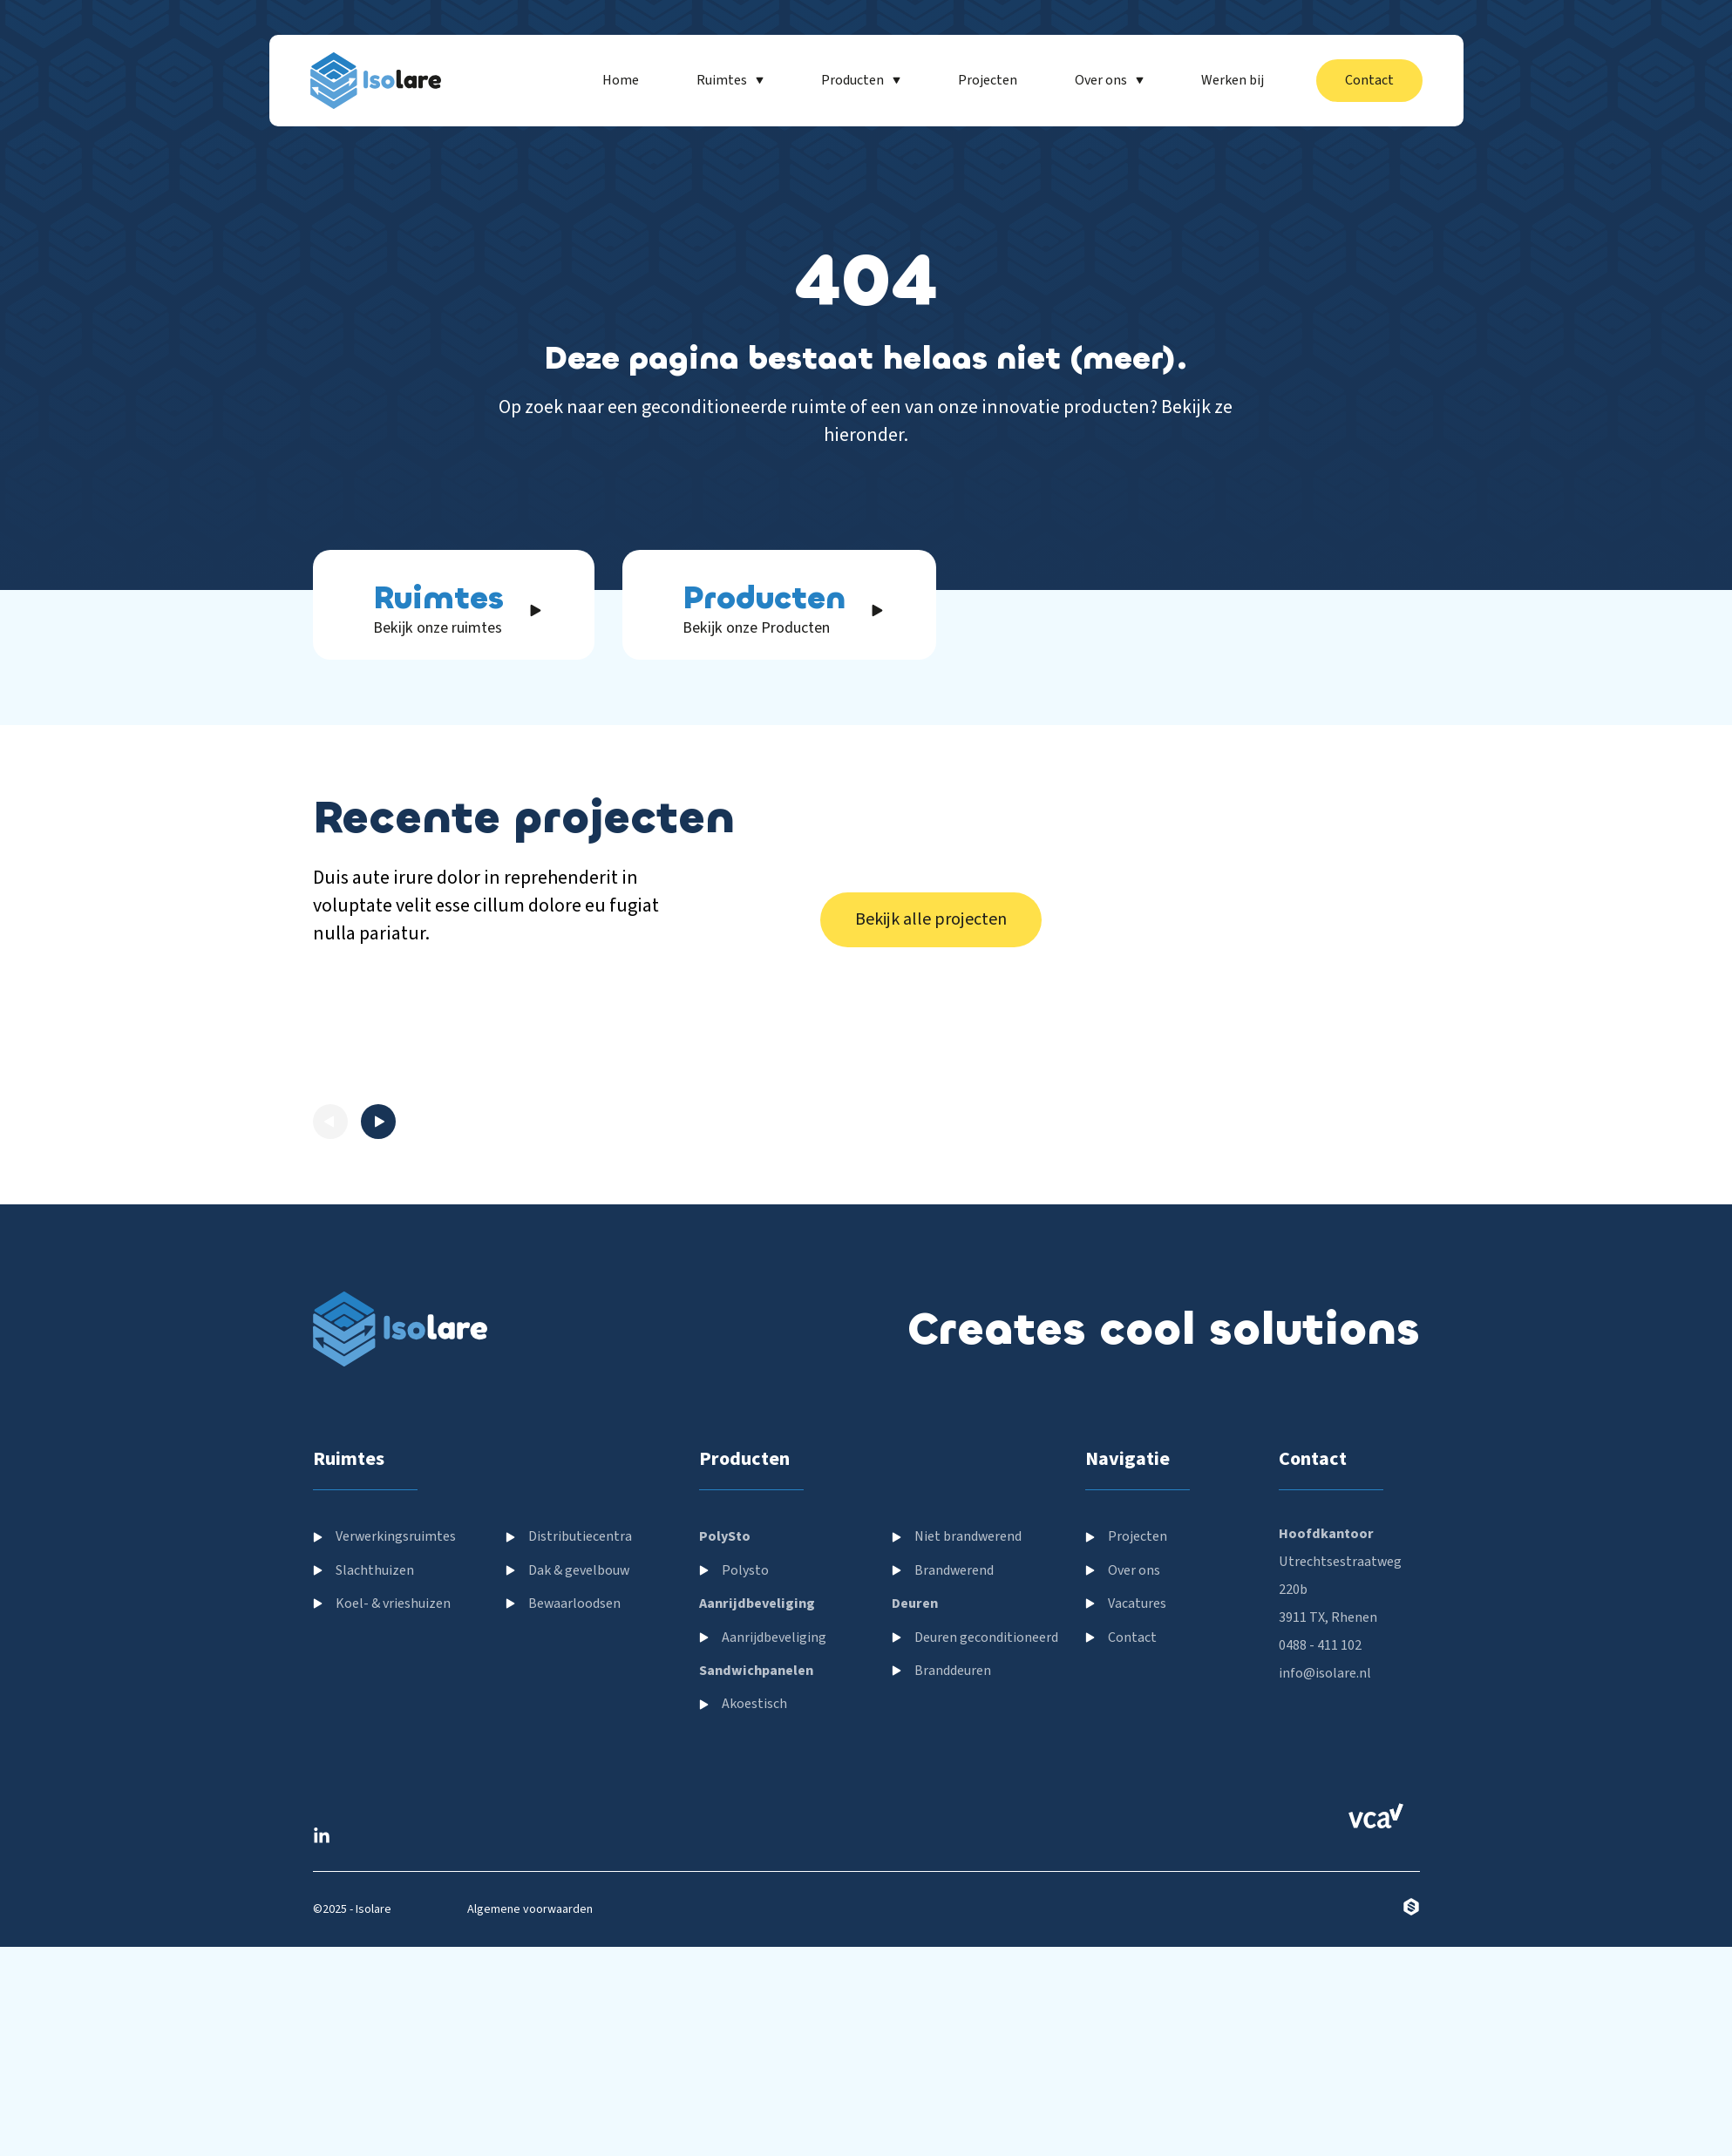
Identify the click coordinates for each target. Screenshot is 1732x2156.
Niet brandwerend (968, 2139)
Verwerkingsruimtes (396, 2139)
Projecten (1137, 2139)
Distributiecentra (580, 2139)
